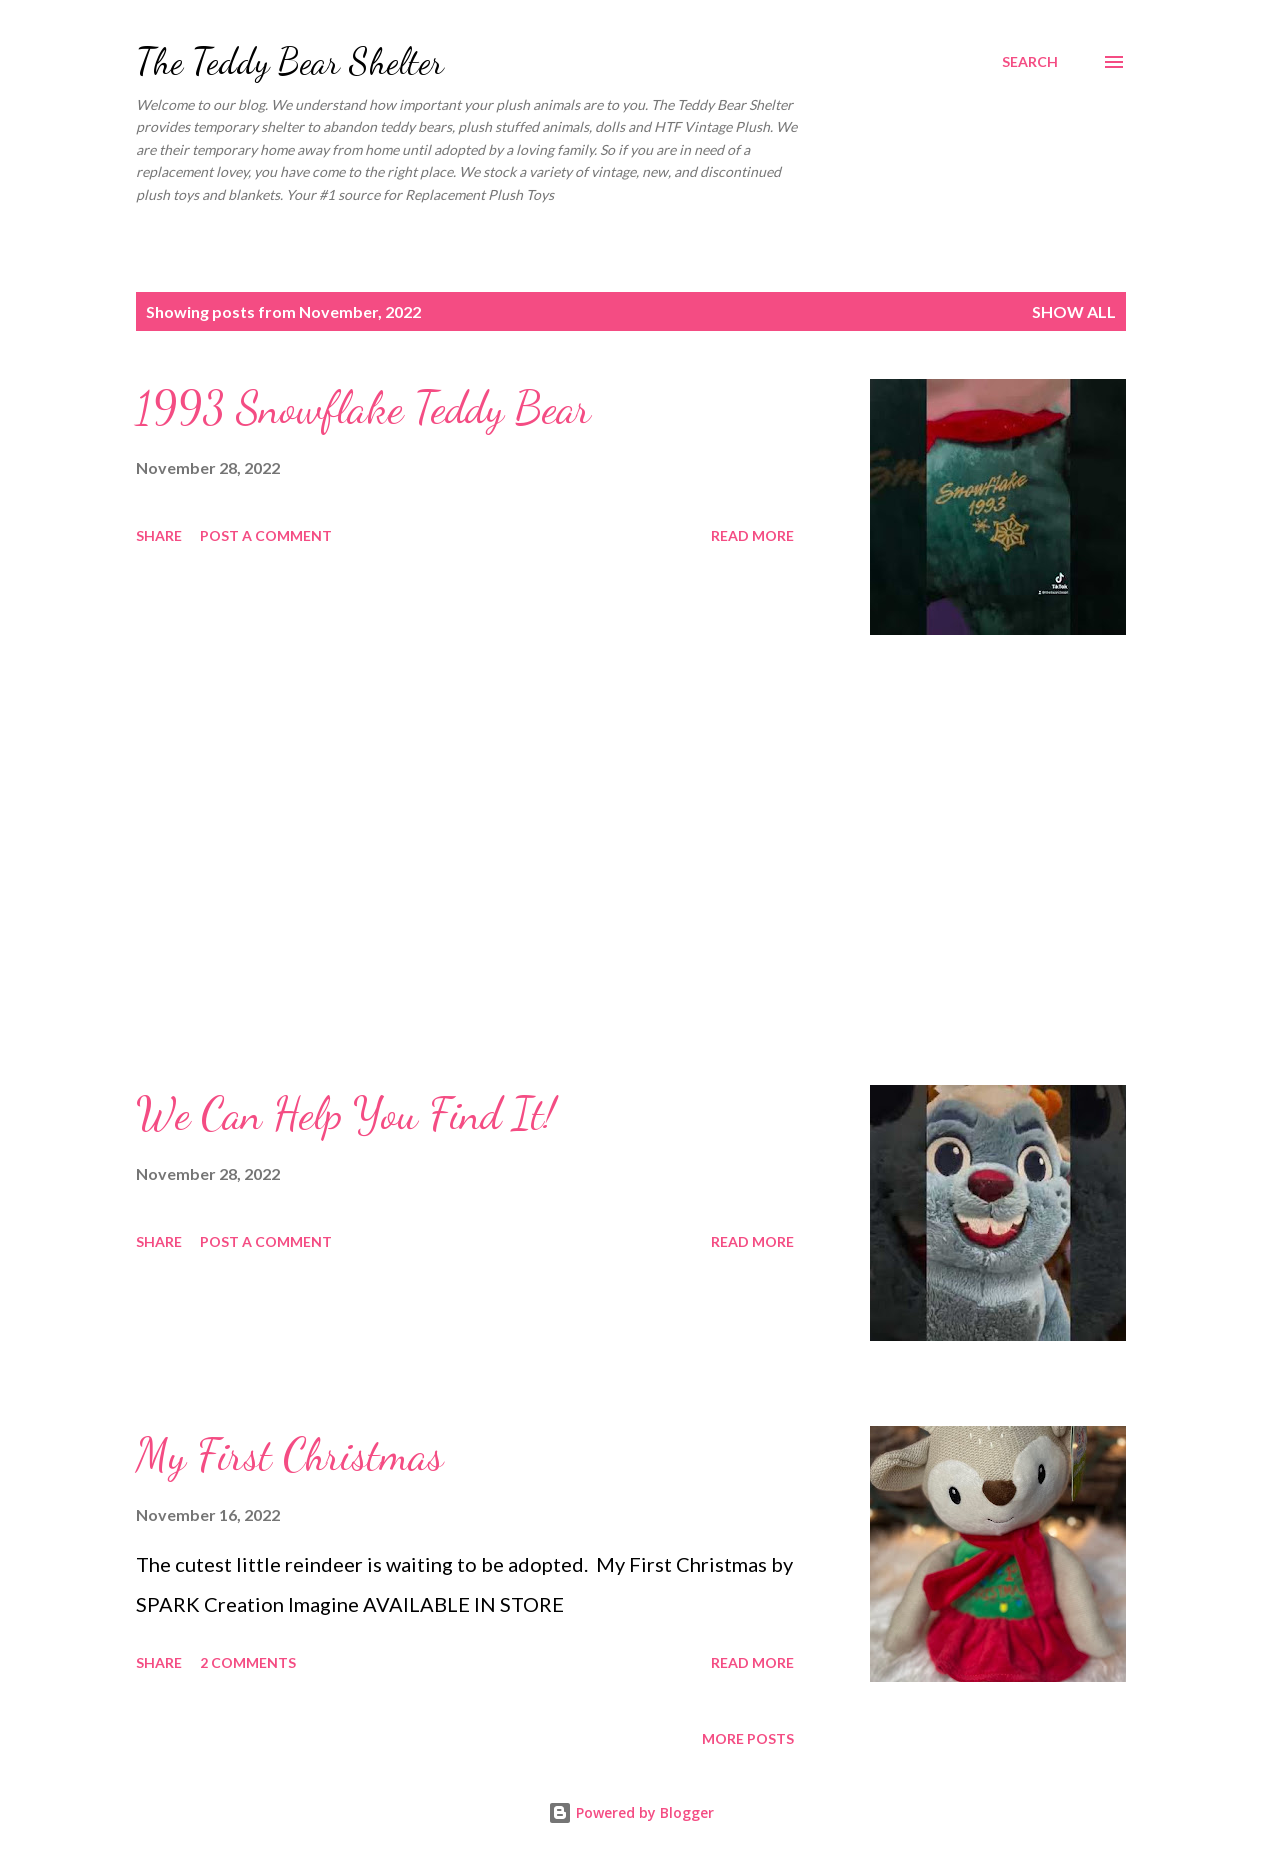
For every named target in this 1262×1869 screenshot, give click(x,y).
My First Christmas (289, 1455)
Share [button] (159, 535)
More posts (748, 1738)
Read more (752, 535)
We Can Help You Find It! (345, 1114)
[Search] (1030, 62)
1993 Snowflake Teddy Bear (363, 408)
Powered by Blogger (631, 1812)
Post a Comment (266, 535)
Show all (1074, 311)
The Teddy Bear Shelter (290, 61)
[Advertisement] (474, 860)
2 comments (248, 1662)
